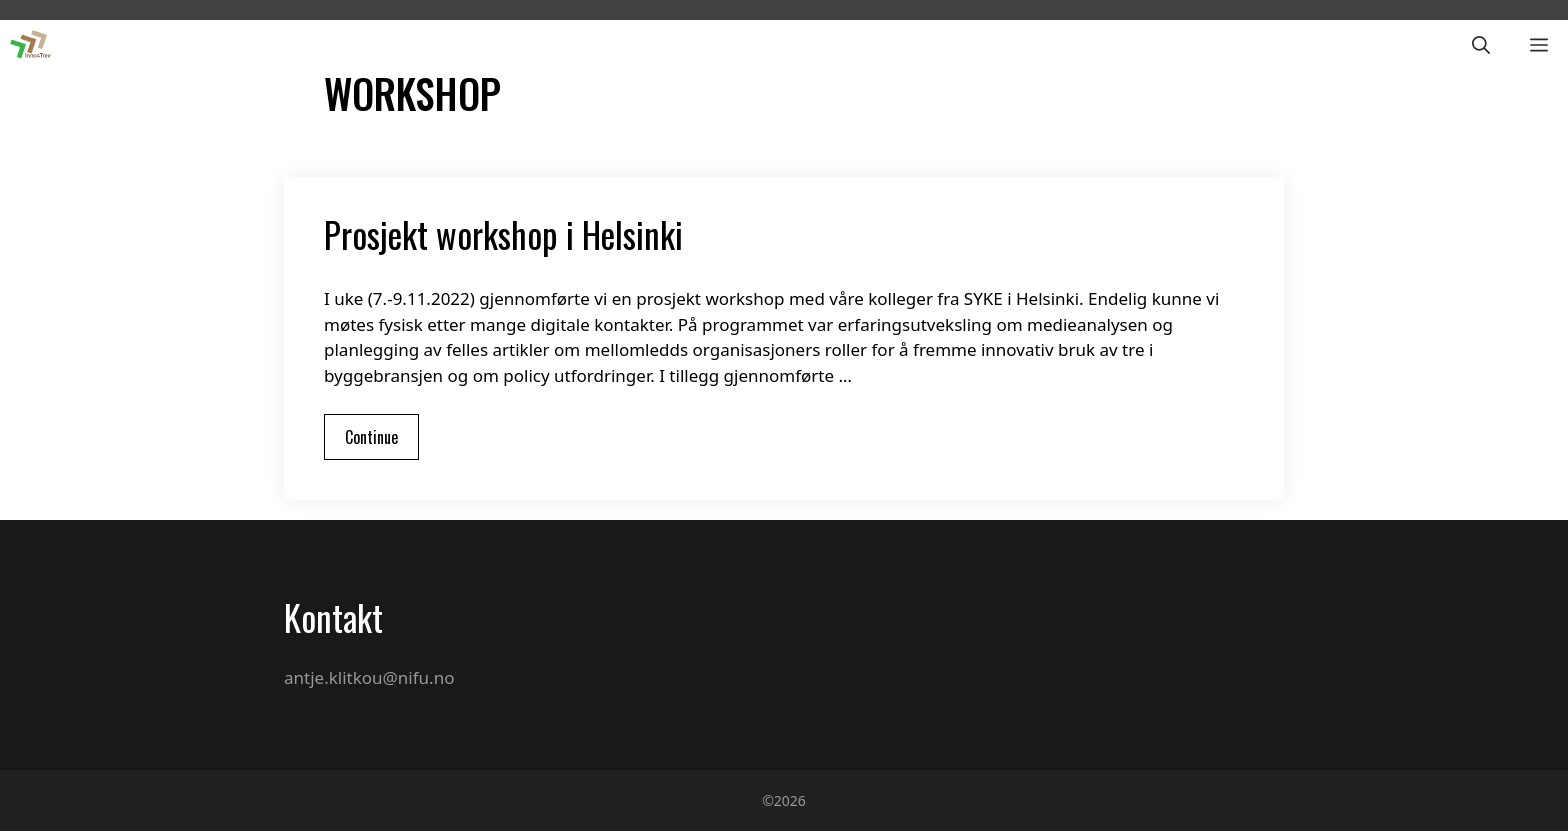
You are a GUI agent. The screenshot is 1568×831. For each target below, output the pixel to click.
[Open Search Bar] (1481, 44)
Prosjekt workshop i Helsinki (503, 234)
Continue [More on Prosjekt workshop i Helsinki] (371, 437)
